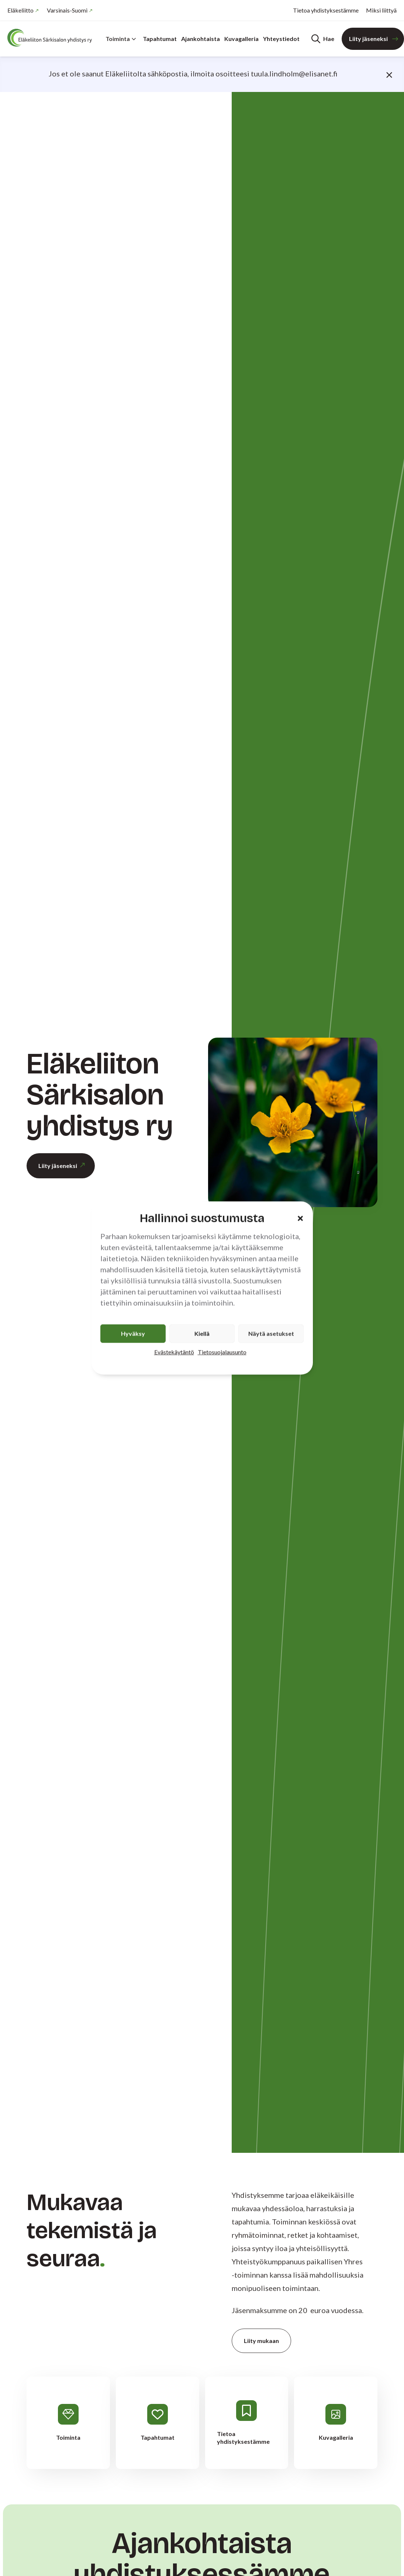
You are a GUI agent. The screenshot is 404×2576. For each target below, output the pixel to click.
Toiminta (121, 38)
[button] (300, 1218)
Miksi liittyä (381, 10)
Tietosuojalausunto (222, 1352)
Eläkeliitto (20, 10)
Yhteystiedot (281, 38)
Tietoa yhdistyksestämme (326, 10)
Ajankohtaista (200, 38)
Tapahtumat (160, 38)
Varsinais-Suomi (67, 10)
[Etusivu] (51, 38)
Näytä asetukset (271, 1333)
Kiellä (202, 1333)
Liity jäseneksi (368, 38)
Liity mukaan (261, 2340)
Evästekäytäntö (174, 1352)
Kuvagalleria (241, 38)
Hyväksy (133, 1333)
